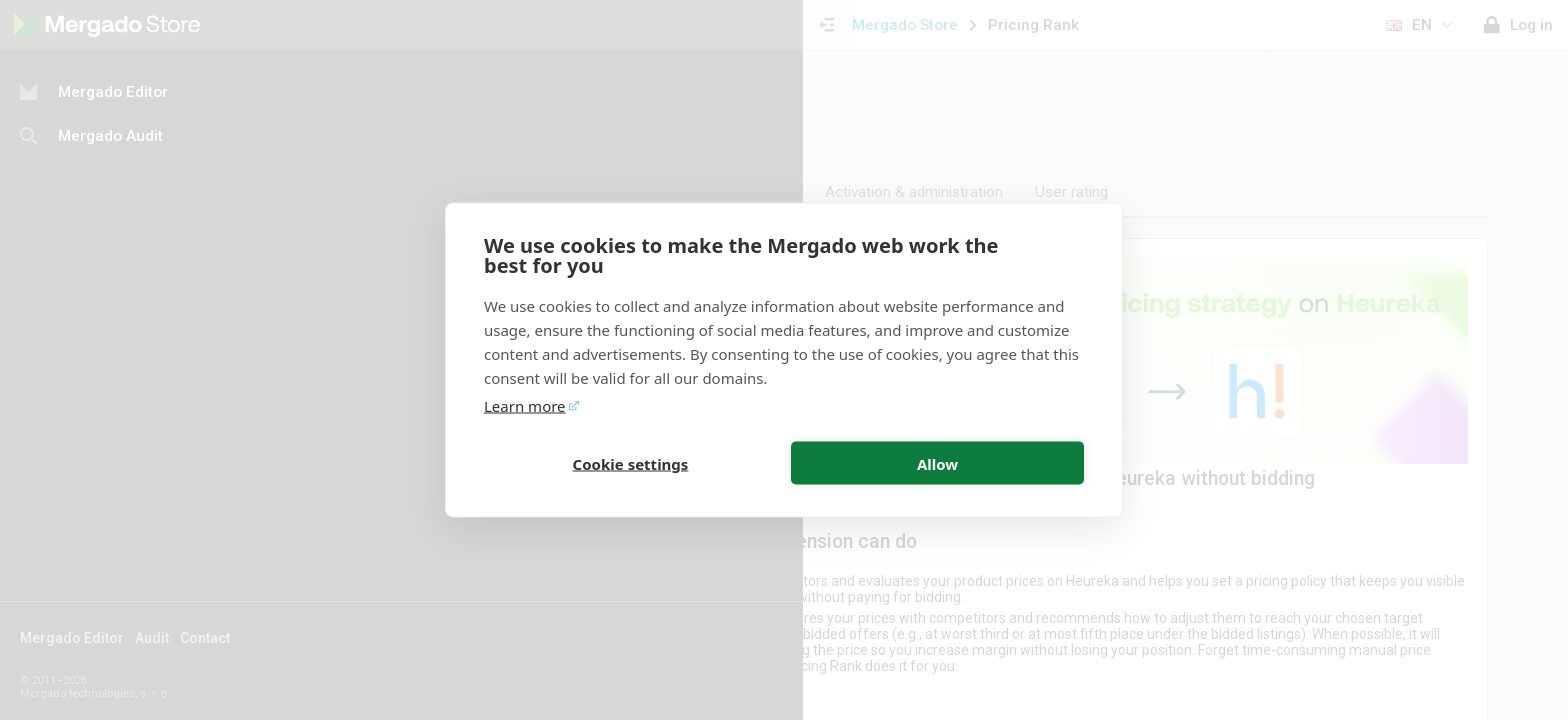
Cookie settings (631, 463)
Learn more (525, 406)
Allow (937, 463)
